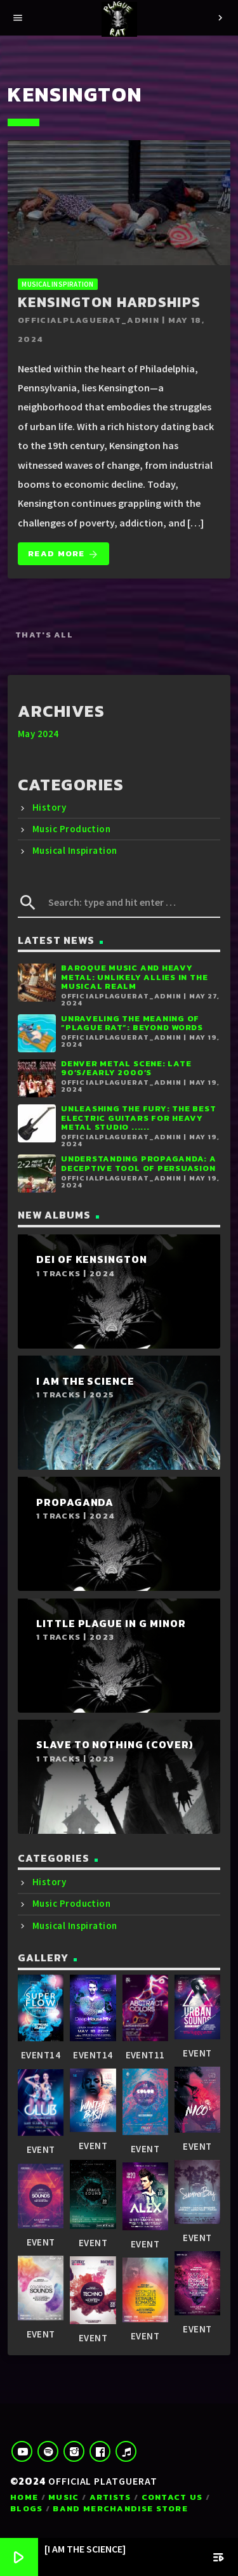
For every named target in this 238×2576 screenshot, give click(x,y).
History (49, 807)
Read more (63, 553)
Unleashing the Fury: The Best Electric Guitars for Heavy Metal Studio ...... (138, 1117)
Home (24, 2497)
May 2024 (38, 734)
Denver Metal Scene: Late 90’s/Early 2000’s (126, 1068)
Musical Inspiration (57, 284)
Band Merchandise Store (120, 2508)
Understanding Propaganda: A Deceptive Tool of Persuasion (138, 1163)
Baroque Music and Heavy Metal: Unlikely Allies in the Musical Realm (134, 977)
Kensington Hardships (109, 302)
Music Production (71, 829)
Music (63, 2497)
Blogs (26, 2508)
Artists (110, 2497)
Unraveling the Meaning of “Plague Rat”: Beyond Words (132, 1023)
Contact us (172, 2497)
